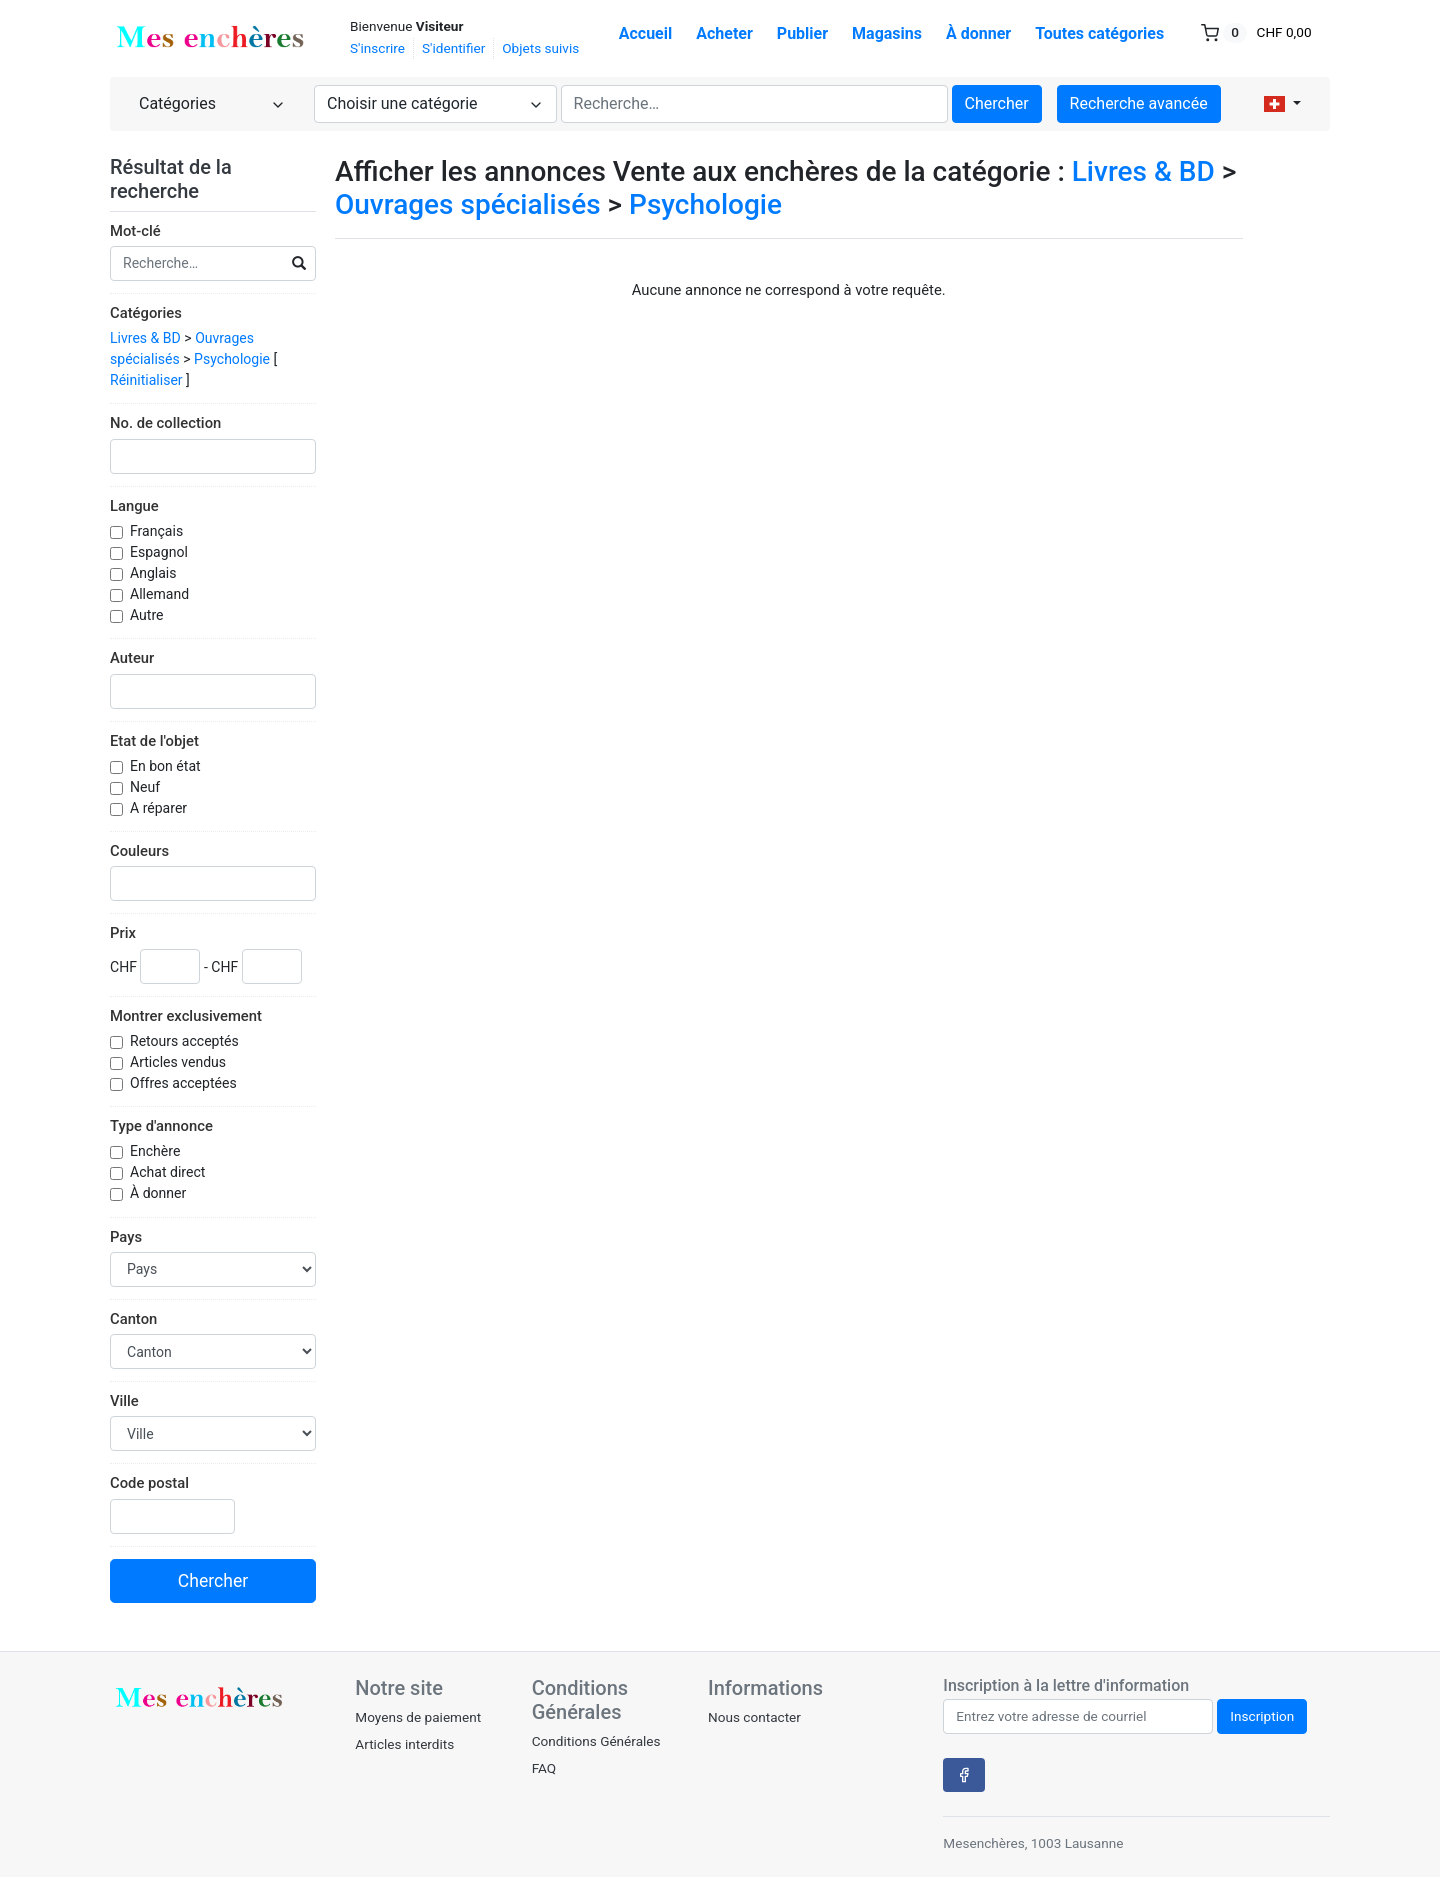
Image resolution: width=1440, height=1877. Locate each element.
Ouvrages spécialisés (468, 204)
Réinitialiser (146, 380)
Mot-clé (135, 231)
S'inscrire (377, 48)
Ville (124, 1401)
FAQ (544, 1768)
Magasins (887, 33)
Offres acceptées (185, 1083)
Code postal (149, 1483)
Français (158, 531)
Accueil (646, 33)
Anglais (155, 573)
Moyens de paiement (418, 1717)
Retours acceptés (186, 1041)
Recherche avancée (1139, 103)
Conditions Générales (596, 1741)
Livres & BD (145, 338)
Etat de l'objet (154, 741)
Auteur (132, 658)
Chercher (997, 103)
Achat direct (169, 1172)
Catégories (146, 313)
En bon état (167, 766)
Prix (123, 933)
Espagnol (160, 552)
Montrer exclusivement (186, 1016)
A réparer (160, 808)
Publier (802, 33)
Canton (133, 1319)
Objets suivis (540, 48)
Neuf (147, 787)
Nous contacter (754, 1717)
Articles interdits (404, 1744)
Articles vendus (180, 1062)
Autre (148, 615)
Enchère (157, 1151)
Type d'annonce (161, 1126)
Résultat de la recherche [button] (171, 179)
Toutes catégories (1099, 33)
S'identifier (453, 48)
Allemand (161, 594)
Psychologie (232, 359)
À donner (978, 33)
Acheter (724, 33)
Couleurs (139, 851)
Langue (134, 506)
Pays (126, 1237)
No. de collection (165, 423)
